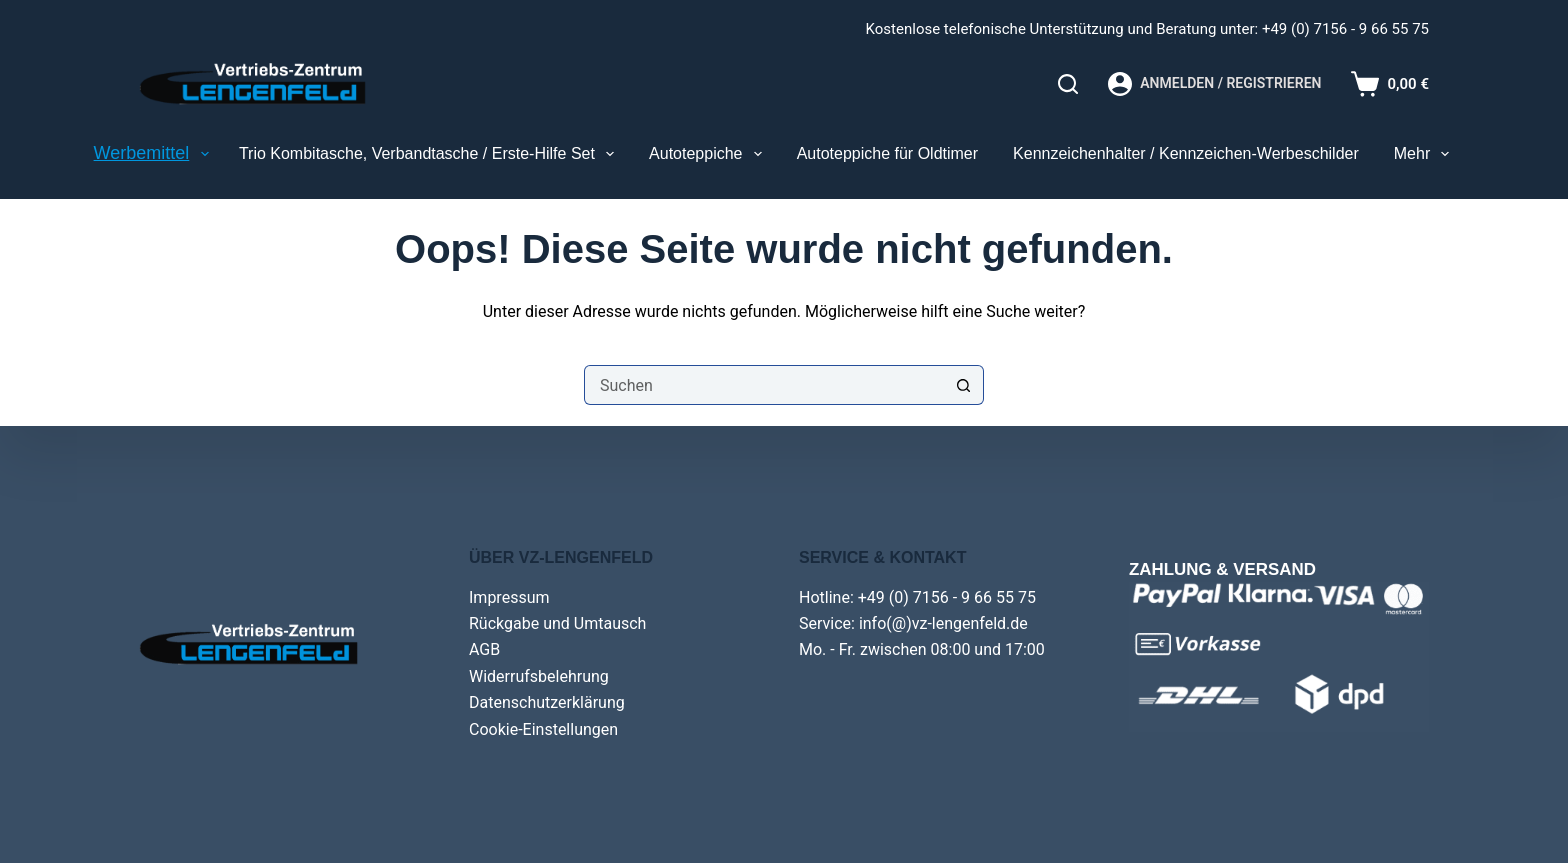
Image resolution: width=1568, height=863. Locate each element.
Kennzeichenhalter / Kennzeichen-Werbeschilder (1186, 153)
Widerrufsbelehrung (539, 676)
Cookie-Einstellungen (543, 729)
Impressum (509, 597)
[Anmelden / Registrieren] (1214, 84)
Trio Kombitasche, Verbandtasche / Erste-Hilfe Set (430, 154)
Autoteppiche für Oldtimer (887, 153)
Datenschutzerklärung (547, 702)
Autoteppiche (709, 154)
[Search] (1068, 84)
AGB (484, 649)
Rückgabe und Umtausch (557, 623)
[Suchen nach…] (764, 385)
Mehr (1426, 154)
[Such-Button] (964, 385)
